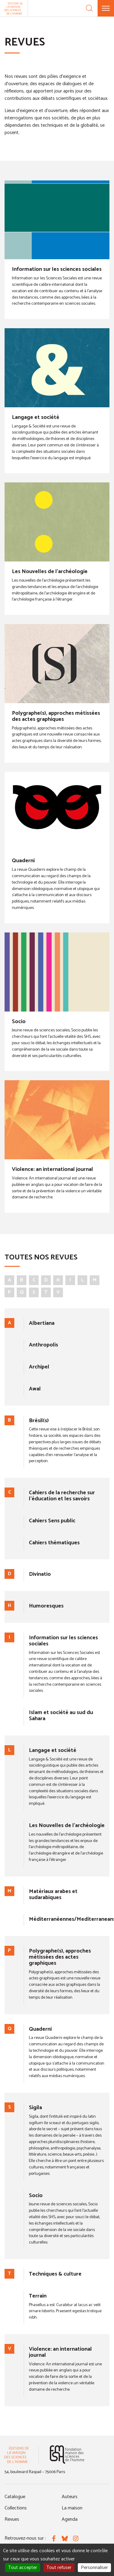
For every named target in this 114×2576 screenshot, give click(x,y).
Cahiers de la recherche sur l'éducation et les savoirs (62, 1495)
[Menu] (106, 8)
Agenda (70, 2519)
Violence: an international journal (52, 1169)
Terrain (38, 2296)
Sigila (35, 2107)
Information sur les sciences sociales (57, 269)
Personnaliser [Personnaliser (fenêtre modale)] (94, 2567)
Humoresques (46, 1606)
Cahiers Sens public (52, 1520)
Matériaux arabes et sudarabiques (53, 1894)
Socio (19, 1021)
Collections (16, 2508)
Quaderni (23, 860)
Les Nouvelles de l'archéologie (50, 571)
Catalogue (15, 2497)
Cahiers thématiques (54, 1542)
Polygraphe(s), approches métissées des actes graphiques (56, 716)
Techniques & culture (55, 2274)
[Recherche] (89, 8)
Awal (35, 1388)
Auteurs (70, 2497)
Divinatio (40, 1574)
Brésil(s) (39, 1420)
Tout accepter (22, 2567)
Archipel (39, 1367)
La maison (72, 2508)
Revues (12, 2519)
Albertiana (41, 1323)
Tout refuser (59, 2567)
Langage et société (35, 417)
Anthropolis (43, 1345)
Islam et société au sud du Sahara (61, 1715)
